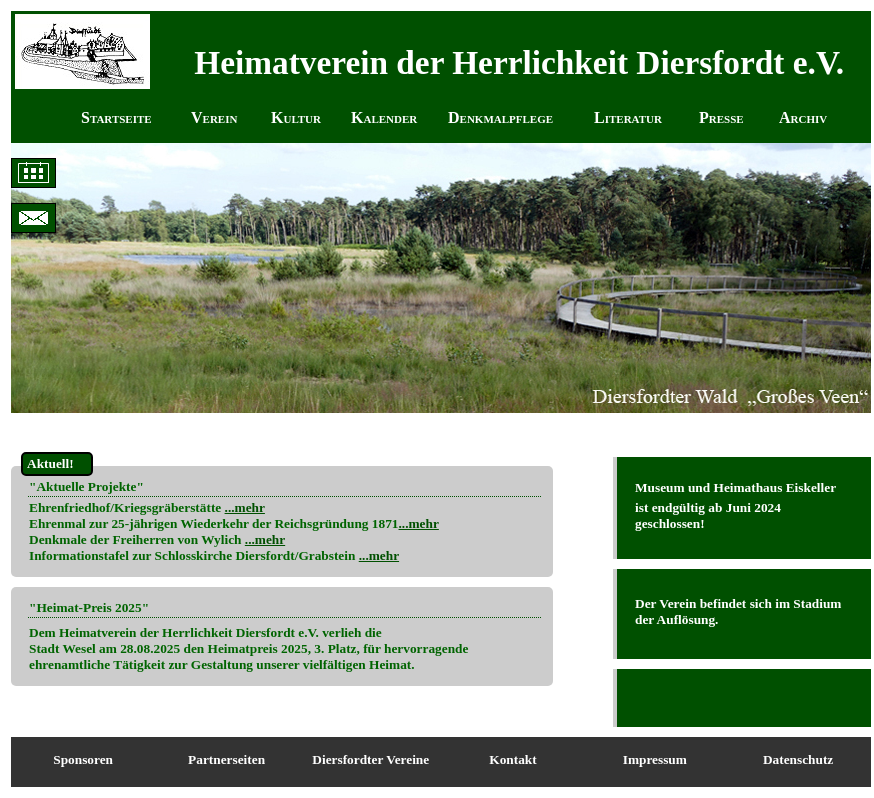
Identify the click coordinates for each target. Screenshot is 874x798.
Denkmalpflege (500, 117)
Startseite (116, 117)
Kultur (296, 117)
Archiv (803, 117)
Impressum (655, 759)
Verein (214, 117)
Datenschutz (798, 759)
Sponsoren (83, 759)
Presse (721, 117)
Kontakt (512, 759)
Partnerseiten (226, 759)
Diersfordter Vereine (370, 759)
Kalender (384, 117)
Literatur (628, 117)
